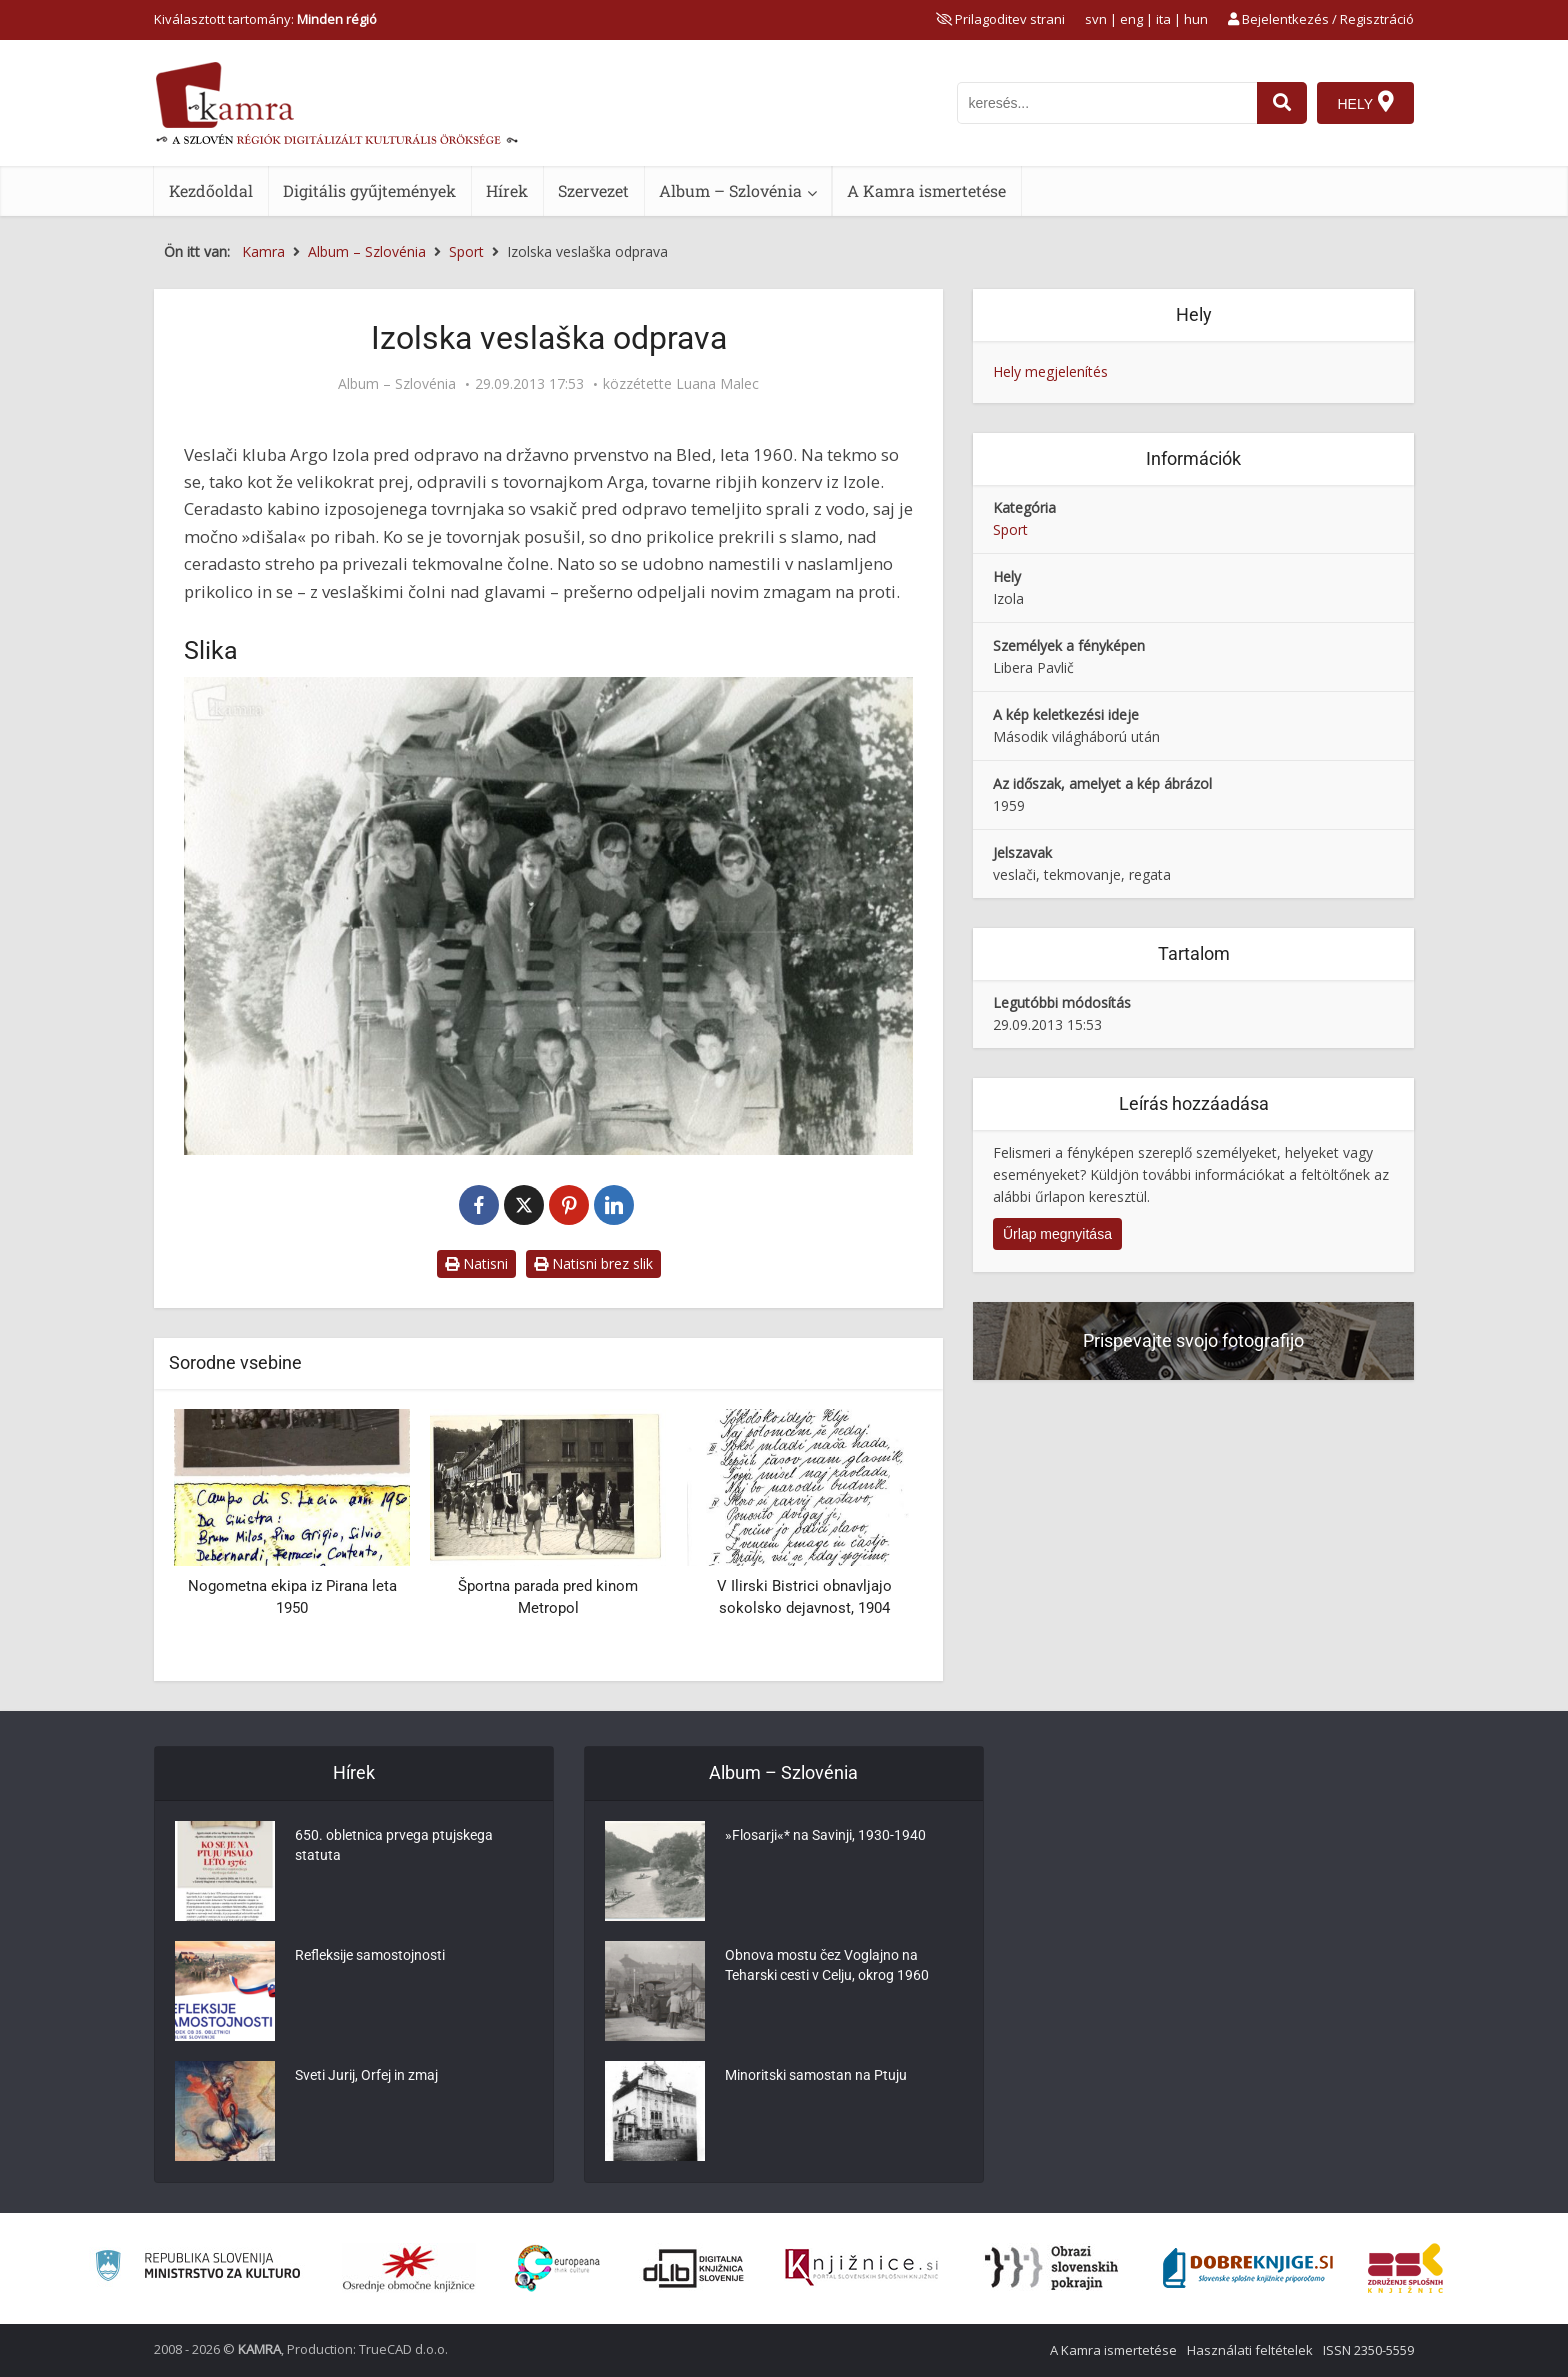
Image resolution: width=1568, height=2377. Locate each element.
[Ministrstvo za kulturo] (197, 2268)
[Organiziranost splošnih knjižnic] (409, 2268)
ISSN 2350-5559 (1368, 2350)
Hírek (507, 190)
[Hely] (1365, 103)
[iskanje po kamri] (1107, 103)
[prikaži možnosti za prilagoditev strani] (1000, 19)
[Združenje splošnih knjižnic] (1405, 2268)
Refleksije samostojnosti (370, 1956)
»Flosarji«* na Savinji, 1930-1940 (825, 1836)
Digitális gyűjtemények (369, 190)
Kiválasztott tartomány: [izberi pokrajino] (265, 19)
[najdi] (1282, 103)
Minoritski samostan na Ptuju (816, 2076)
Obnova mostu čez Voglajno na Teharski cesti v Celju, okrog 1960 (827, 1966)
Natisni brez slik (593, 1263)
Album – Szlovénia (730, 190)
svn (1096, 19)
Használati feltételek (1250, 2350)
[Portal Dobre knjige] (1248, 2268)
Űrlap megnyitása (1057, 1234)
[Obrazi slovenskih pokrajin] (1051, 2268)
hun (1196, 19)
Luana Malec (717, 384)
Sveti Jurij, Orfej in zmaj (366, 2076)
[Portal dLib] (694, 2268)
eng (1131, 19)
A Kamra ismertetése (926, 190)
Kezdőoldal (211, 190)
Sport (1010, 529)
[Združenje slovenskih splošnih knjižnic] (861, 2268)
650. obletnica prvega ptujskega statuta (394, 1846)
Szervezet (593, 190)
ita (1163, 19)
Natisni (476, 1263)
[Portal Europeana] (557, 2268)
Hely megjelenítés (1050, 371)
